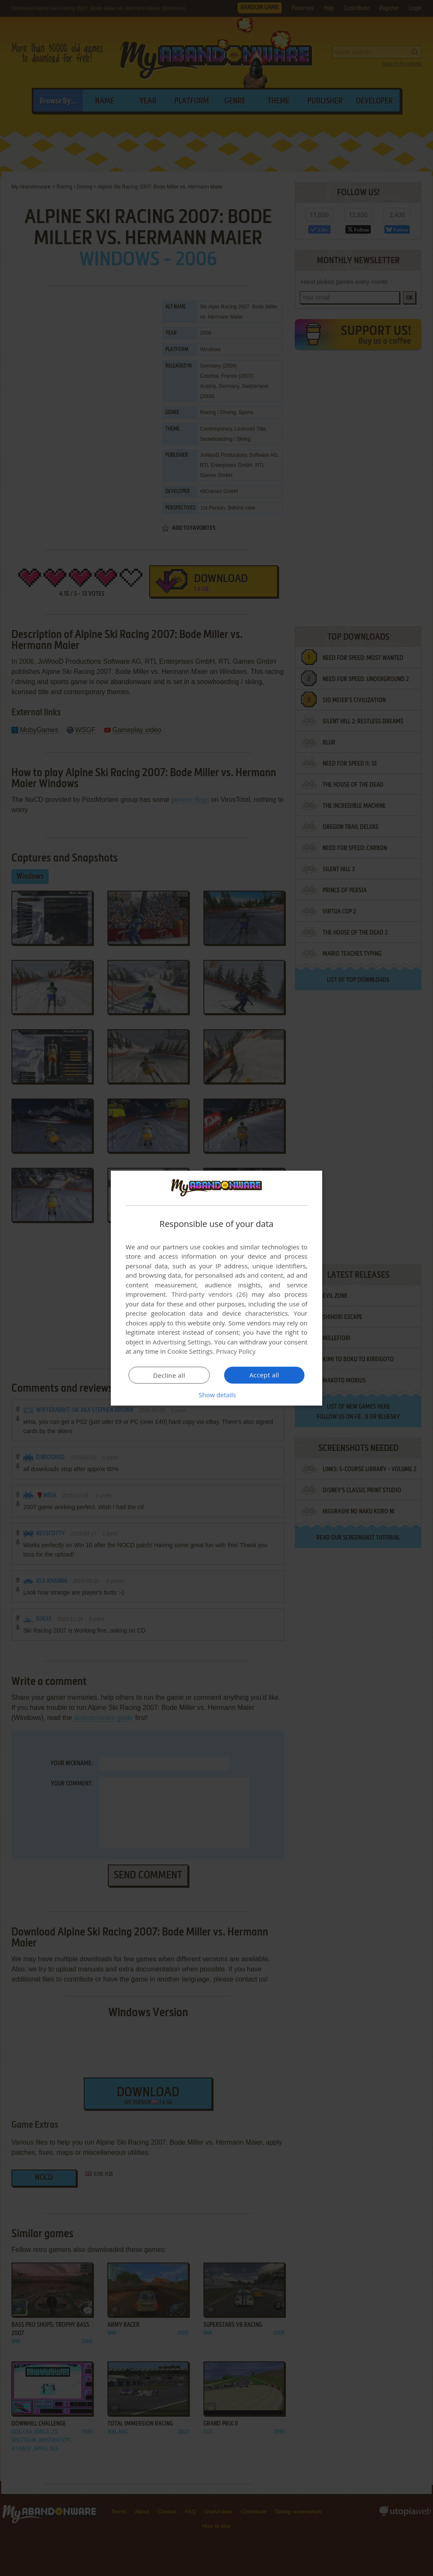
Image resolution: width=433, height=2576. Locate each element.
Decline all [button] (169, 1375)
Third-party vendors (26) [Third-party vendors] (209, 1294)
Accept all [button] (264, 1375)
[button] (216, 1394)
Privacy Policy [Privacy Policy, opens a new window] (236, 1351)
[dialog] (216, 1287)
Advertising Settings (182, 1342)
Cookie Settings (190, 1351)
